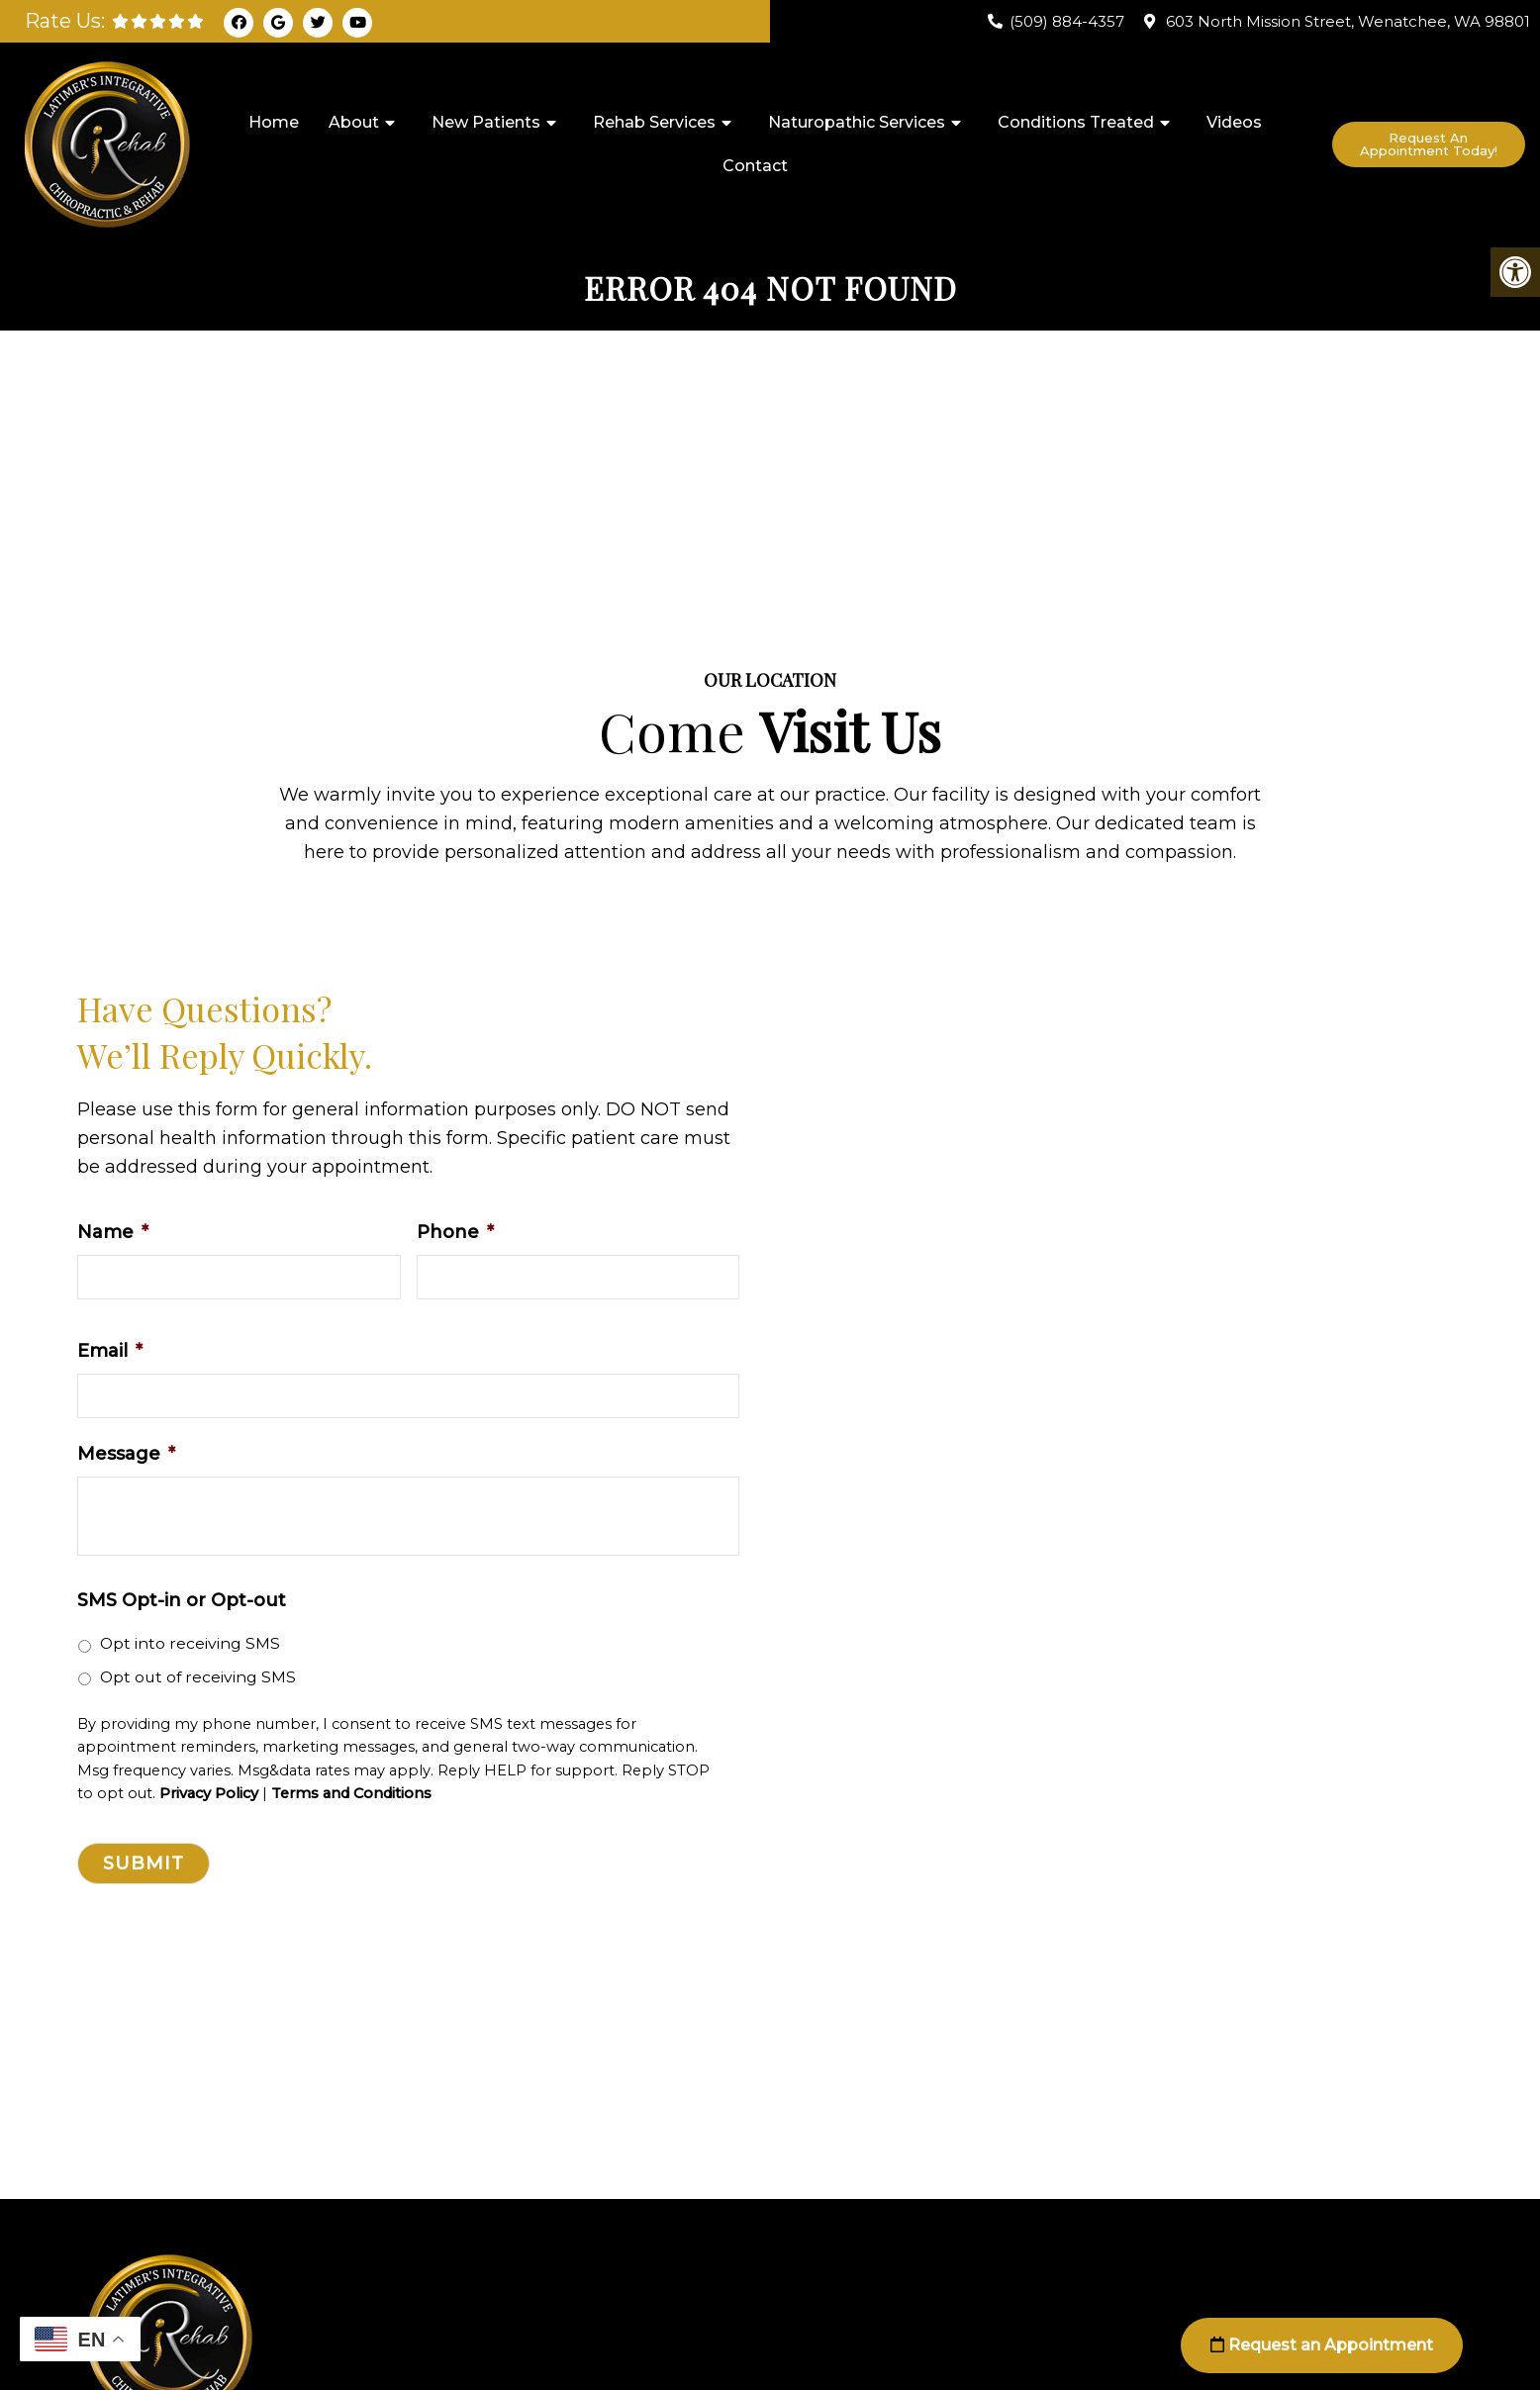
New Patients (486, 122)
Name (112, 1232)
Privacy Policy (208, 1793)
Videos (1234, 122)
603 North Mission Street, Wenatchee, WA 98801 (1348, 21)
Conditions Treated (1076, 122)
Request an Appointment (1321, 2345)
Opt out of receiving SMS (198, 1677)
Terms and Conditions (351, 1793)
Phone (455, 1232)
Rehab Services (654, 122)
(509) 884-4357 (1067, 21)
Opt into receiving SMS (190, 1643)
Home (273, 122)
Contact (755, 165)
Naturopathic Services (856, 122)
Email (110, 1351)
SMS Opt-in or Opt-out (181, 1600)
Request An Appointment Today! (1428, 144)
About (354, 122)
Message (126, 1454)
